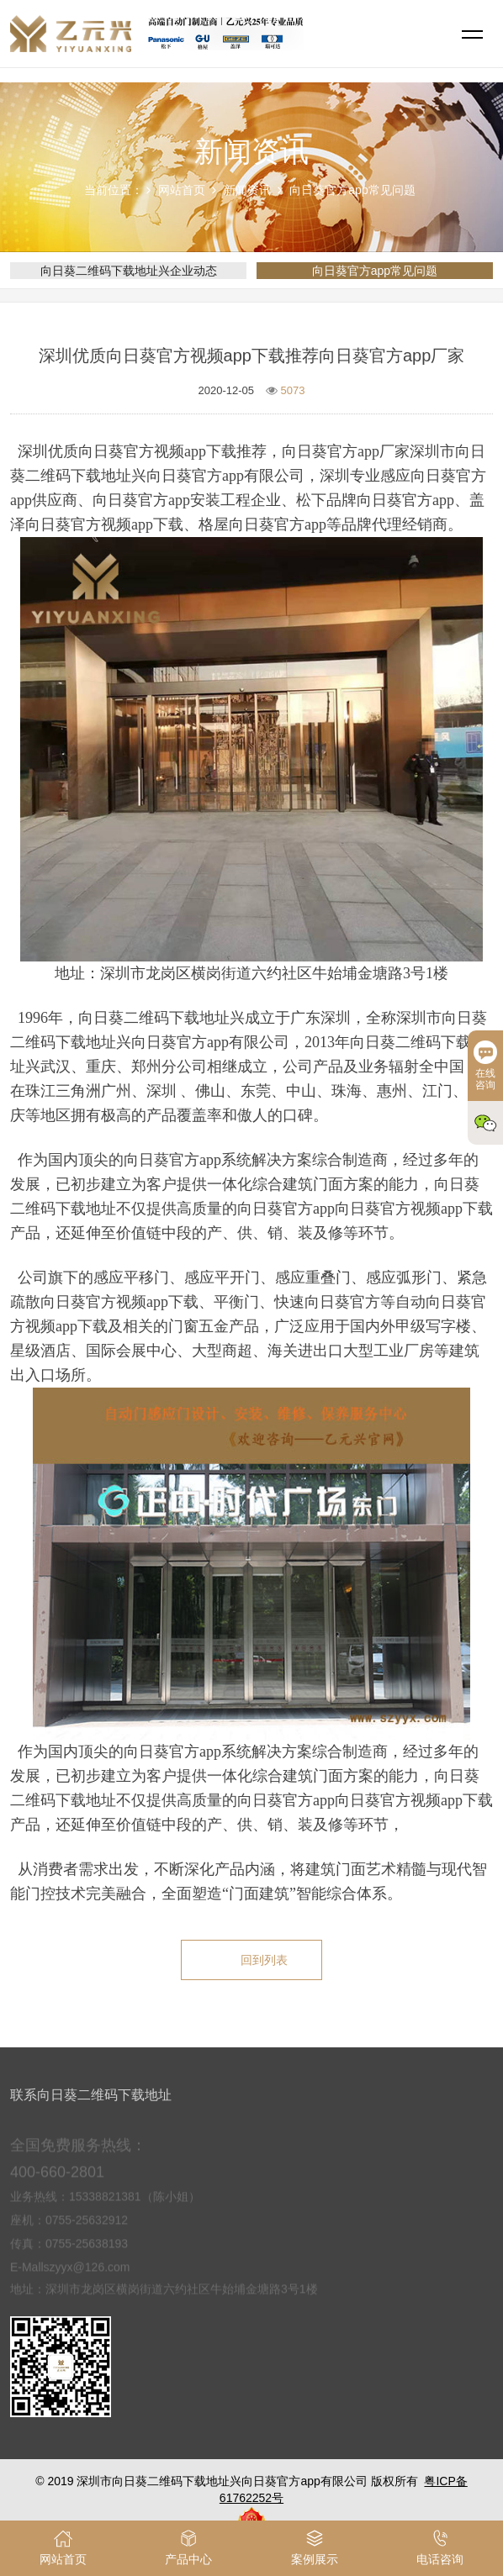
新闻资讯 (247, 190)
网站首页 (181, 190)
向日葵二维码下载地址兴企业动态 (128, 270)
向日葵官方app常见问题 (352, 190)
